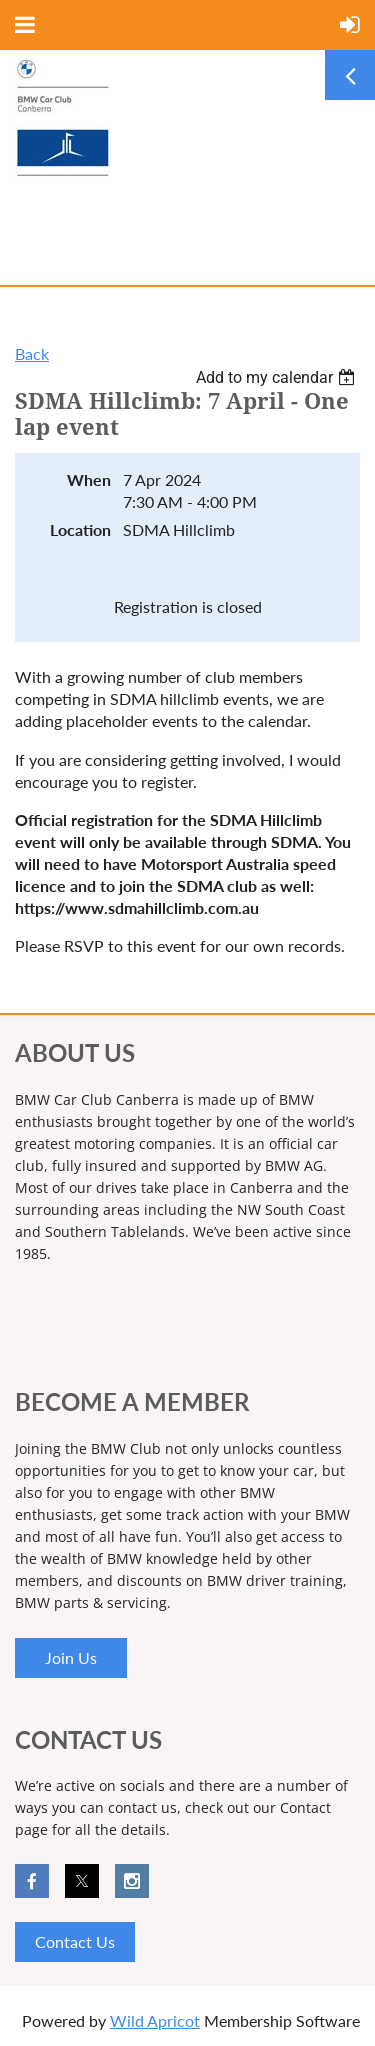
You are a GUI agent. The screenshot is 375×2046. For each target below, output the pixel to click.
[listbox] (278, 377)
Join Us (71, 1657)
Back (32, 353)
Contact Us (75, 1941)
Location (80, 529)
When (89, 479)
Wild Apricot (155, 2020)
